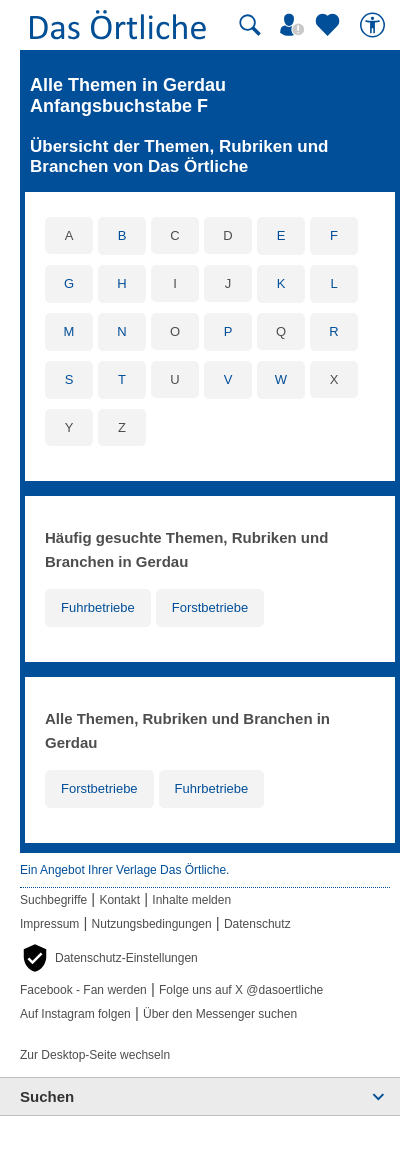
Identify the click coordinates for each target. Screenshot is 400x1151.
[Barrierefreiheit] (375, 25)
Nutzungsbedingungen (152, 924)
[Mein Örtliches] (295, 25)
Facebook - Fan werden (83, 990)
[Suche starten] (250, 25)
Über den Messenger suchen (220, 1014)
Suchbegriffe (53, 900)
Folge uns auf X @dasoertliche (241, 990)
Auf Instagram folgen (75, 1014)
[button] (109, 958)
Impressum (49, 924)
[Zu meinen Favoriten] (330, 25)
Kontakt (119, 900)
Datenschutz (257, 924)
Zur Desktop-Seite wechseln (95, 1055)
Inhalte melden (191, 900)
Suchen (47, 1096)
